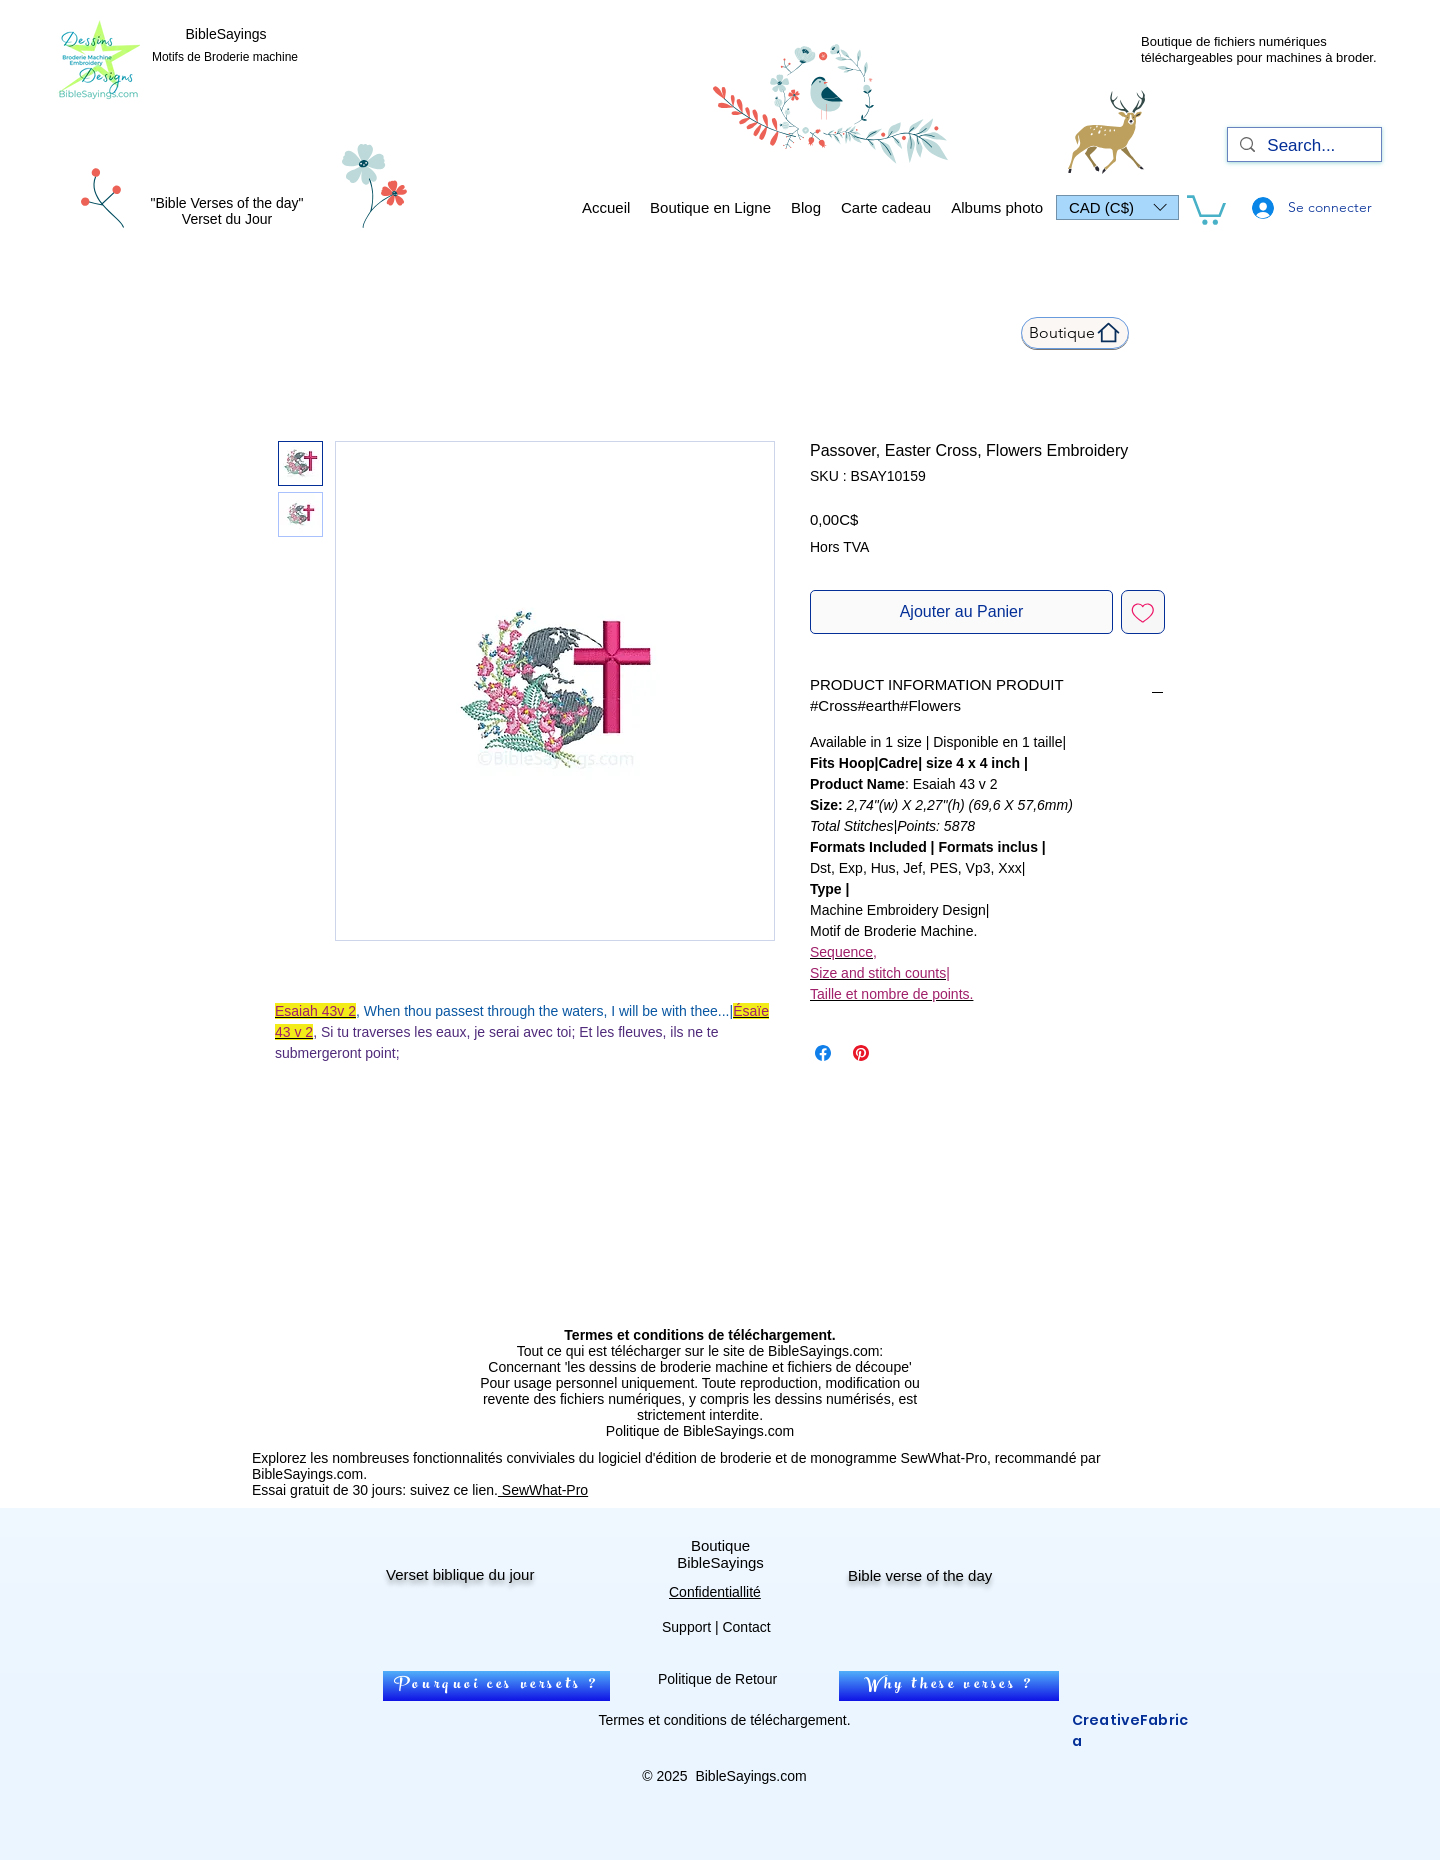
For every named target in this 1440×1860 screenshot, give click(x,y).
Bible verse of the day (920, 1575)
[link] (1206, 208)
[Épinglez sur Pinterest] (861, 1053)
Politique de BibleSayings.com (700, 1431)
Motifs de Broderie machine (225, 57)
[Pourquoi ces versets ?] (496, 1686)
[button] (1117, 207)
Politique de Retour (717, 1679)
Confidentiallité (715, 1592)
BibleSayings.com (750, 1776)
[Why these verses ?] (949, 1686)
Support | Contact (716, 1627)
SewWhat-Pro (543, 1490)
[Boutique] (1075, 333)
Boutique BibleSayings (720, 1554)
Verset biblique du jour (460, 1574)
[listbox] (1117, 207)
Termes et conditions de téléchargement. (724, 1720)
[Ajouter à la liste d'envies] (1143, 612)
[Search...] (1303, 146)
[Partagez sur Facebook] (823, 1053)
